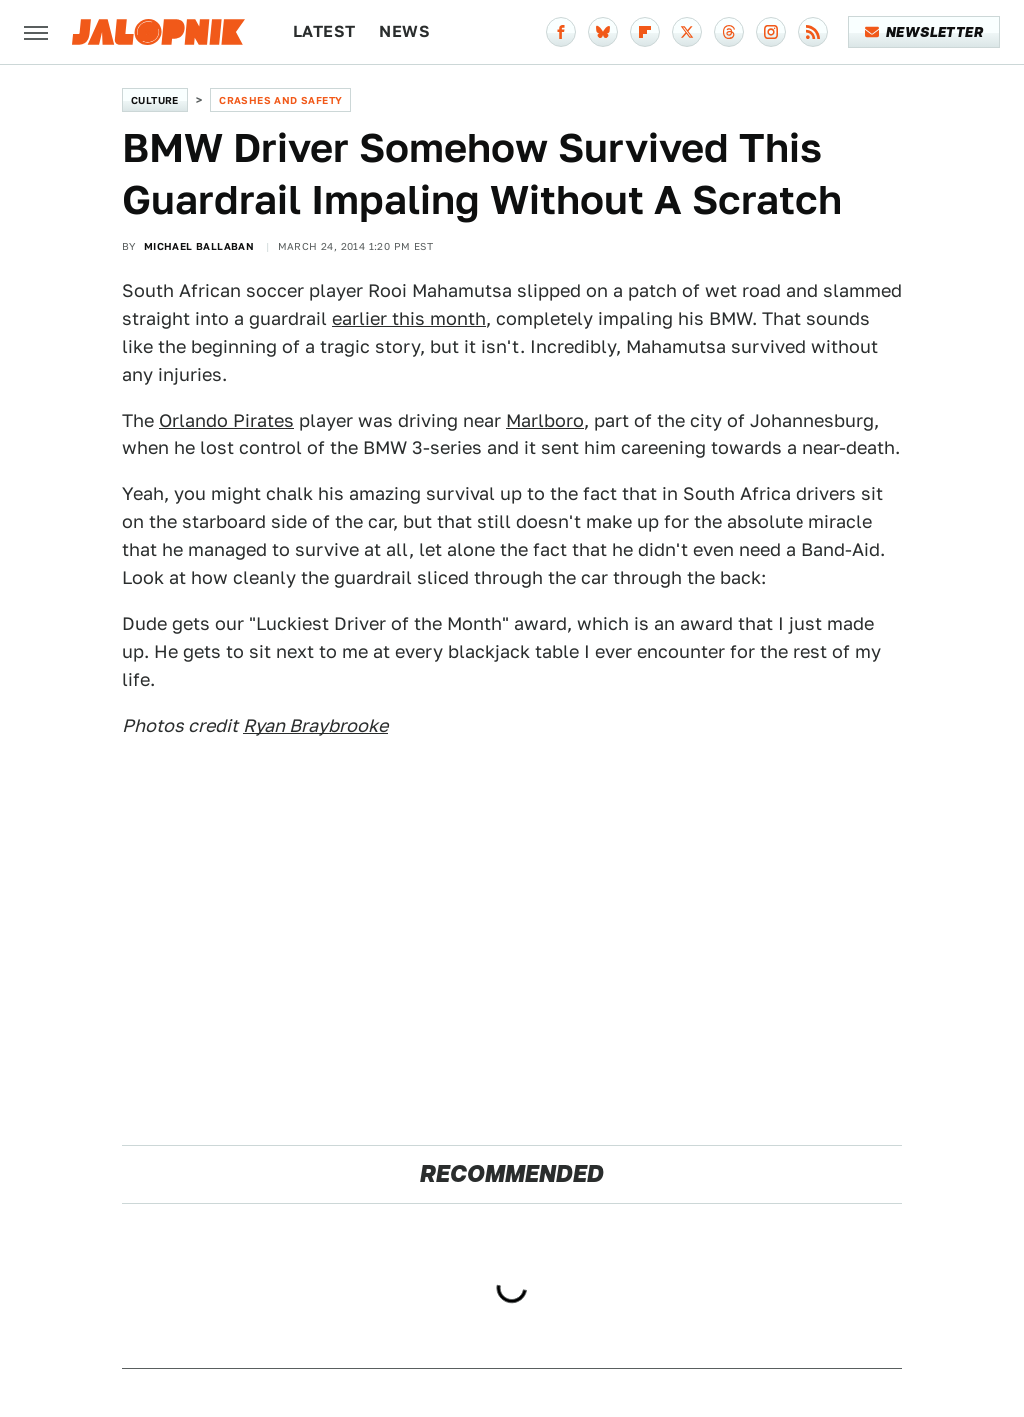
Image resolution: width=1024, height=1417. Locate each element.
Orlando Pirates (226, 420)
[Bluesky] (603, 32)
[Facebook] (561, 32)
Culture (155, 100)
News (404, 31)
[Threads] (729, 32)
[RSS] (813, 32)
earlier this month (409, 318)
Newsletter (924, 32)
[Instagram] (771, 32)
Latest (324, 31)
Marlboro (545, 420)
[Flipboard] (645, 32)
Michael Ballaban (199, 246)
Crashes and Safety (280, 100)
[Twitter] (687, 32)
